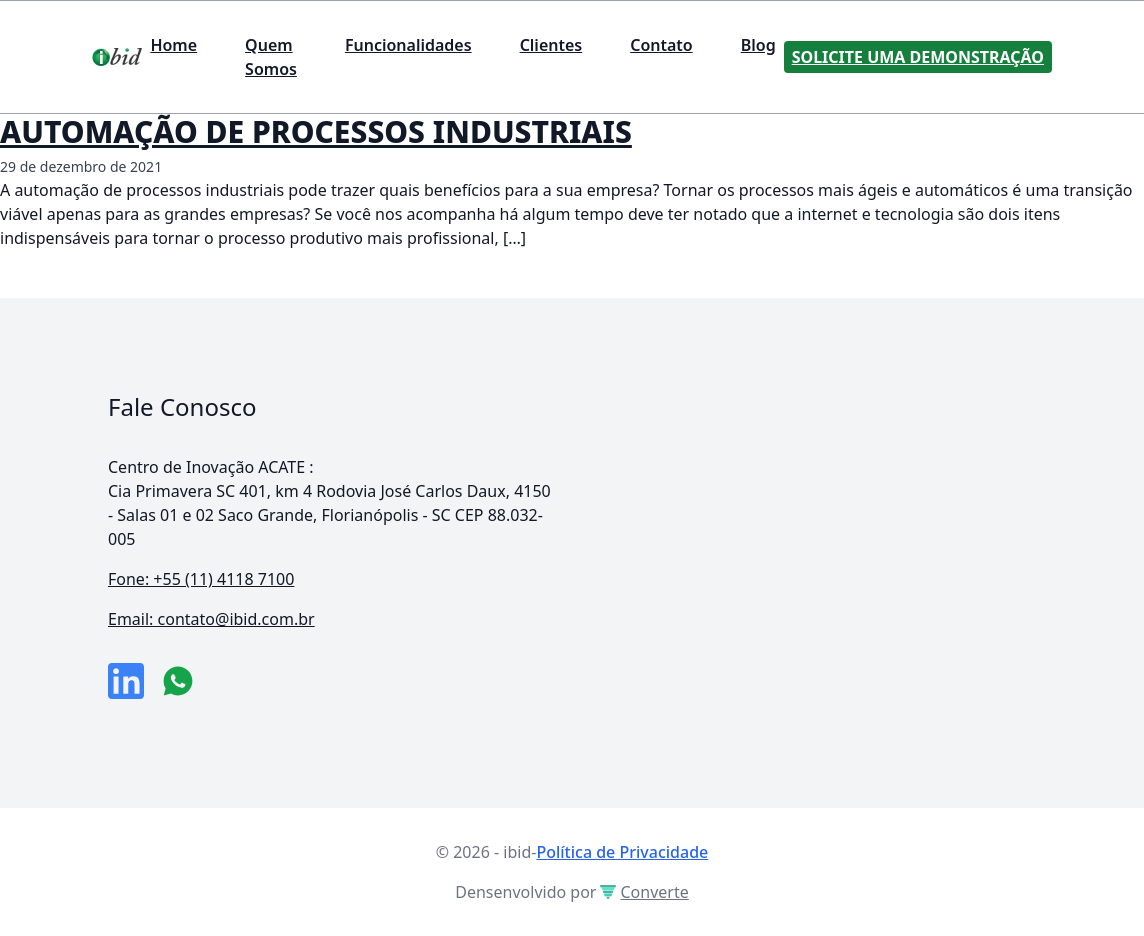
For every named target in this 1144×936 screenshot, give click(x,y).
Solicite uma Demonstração (918, 57)
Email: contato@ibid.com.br (211, 619)
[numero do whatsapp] (178, 681)
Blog (758, 45)
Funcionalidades (408, 45)
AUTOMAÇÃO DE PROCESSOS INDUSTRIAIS (316, 131)
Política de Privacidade (622, 852)
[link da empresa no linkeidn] (126, 681)
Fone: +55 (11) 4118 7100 (201, 579)
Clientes (551, 45)
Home (173, 45)
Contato (661, 45)
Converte (644, 892)
